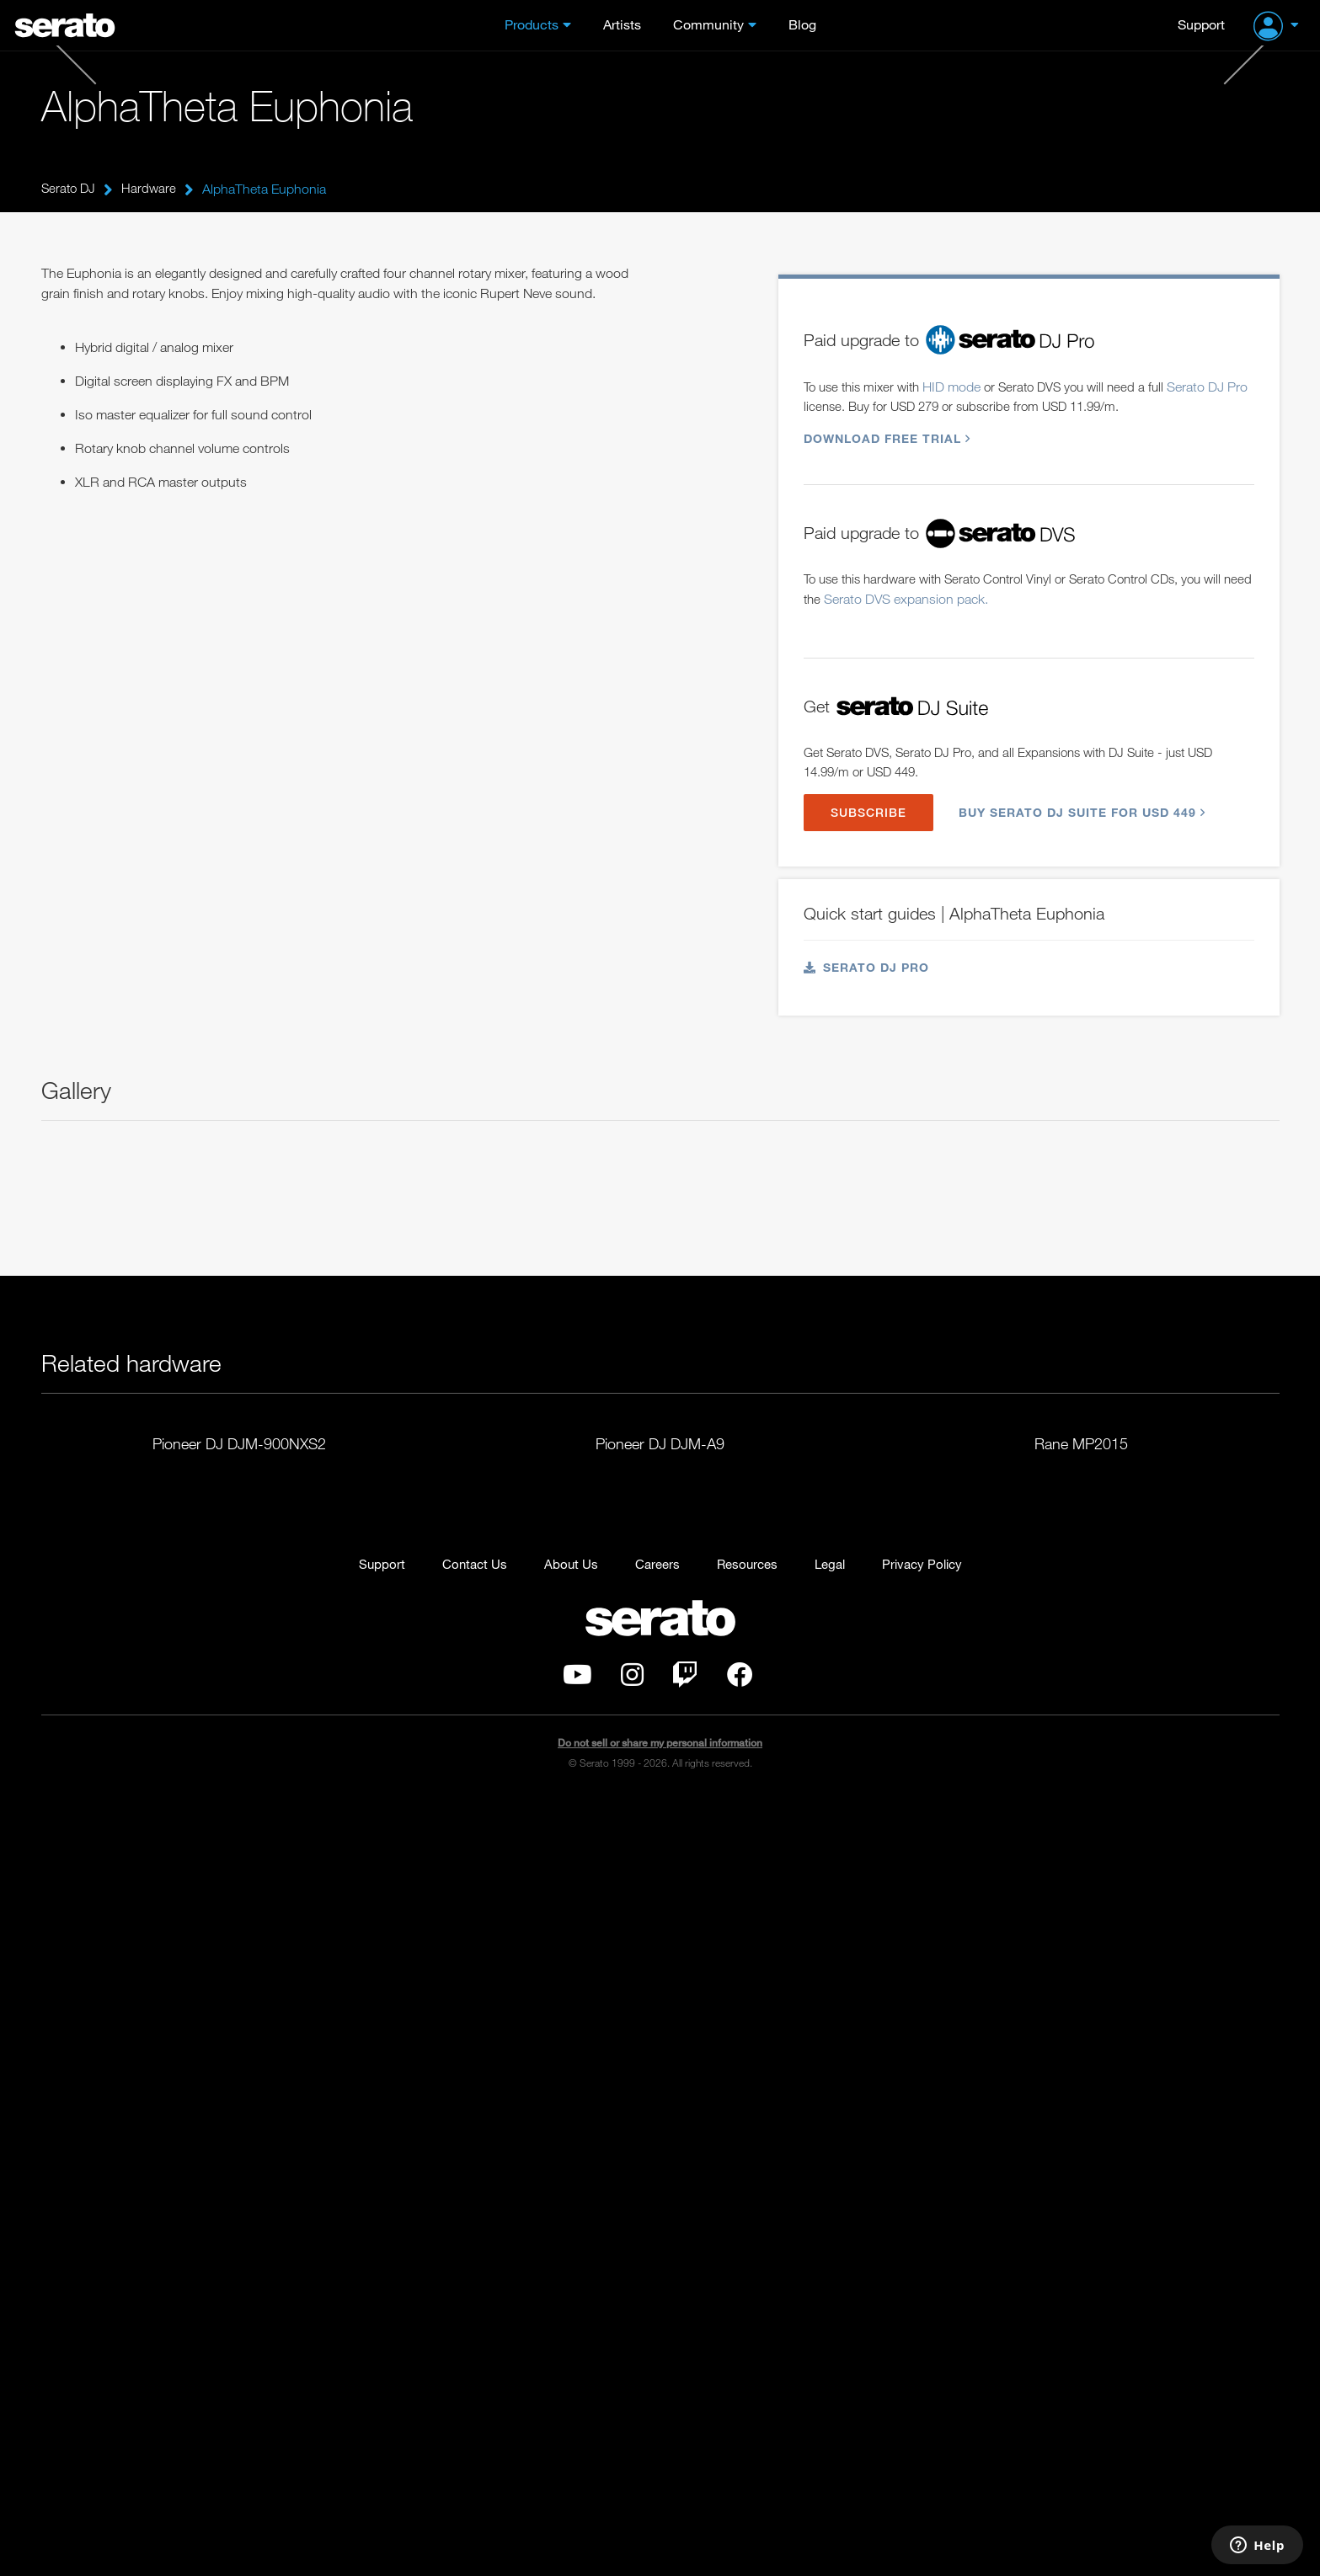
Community (708, 24)
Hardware (152, 188)
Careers (654, 2340)
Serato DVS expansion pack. (940, 578)
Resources (747, 2340)
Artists (622, 24)
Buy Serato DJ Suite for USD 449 (1086, 796)
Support (1201, 24)
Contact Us (465, 2340)
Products (531, 24)
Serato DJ (70, 188)
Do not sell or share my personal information (660, 2521)
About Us (565, 2340)
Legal (834, 2340)
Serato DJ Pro (867, 953)
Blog (802, 24)
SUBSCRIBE (871, 795)
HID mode (961, 363)
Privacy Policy (930, 2340)
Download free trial (885, 416)
